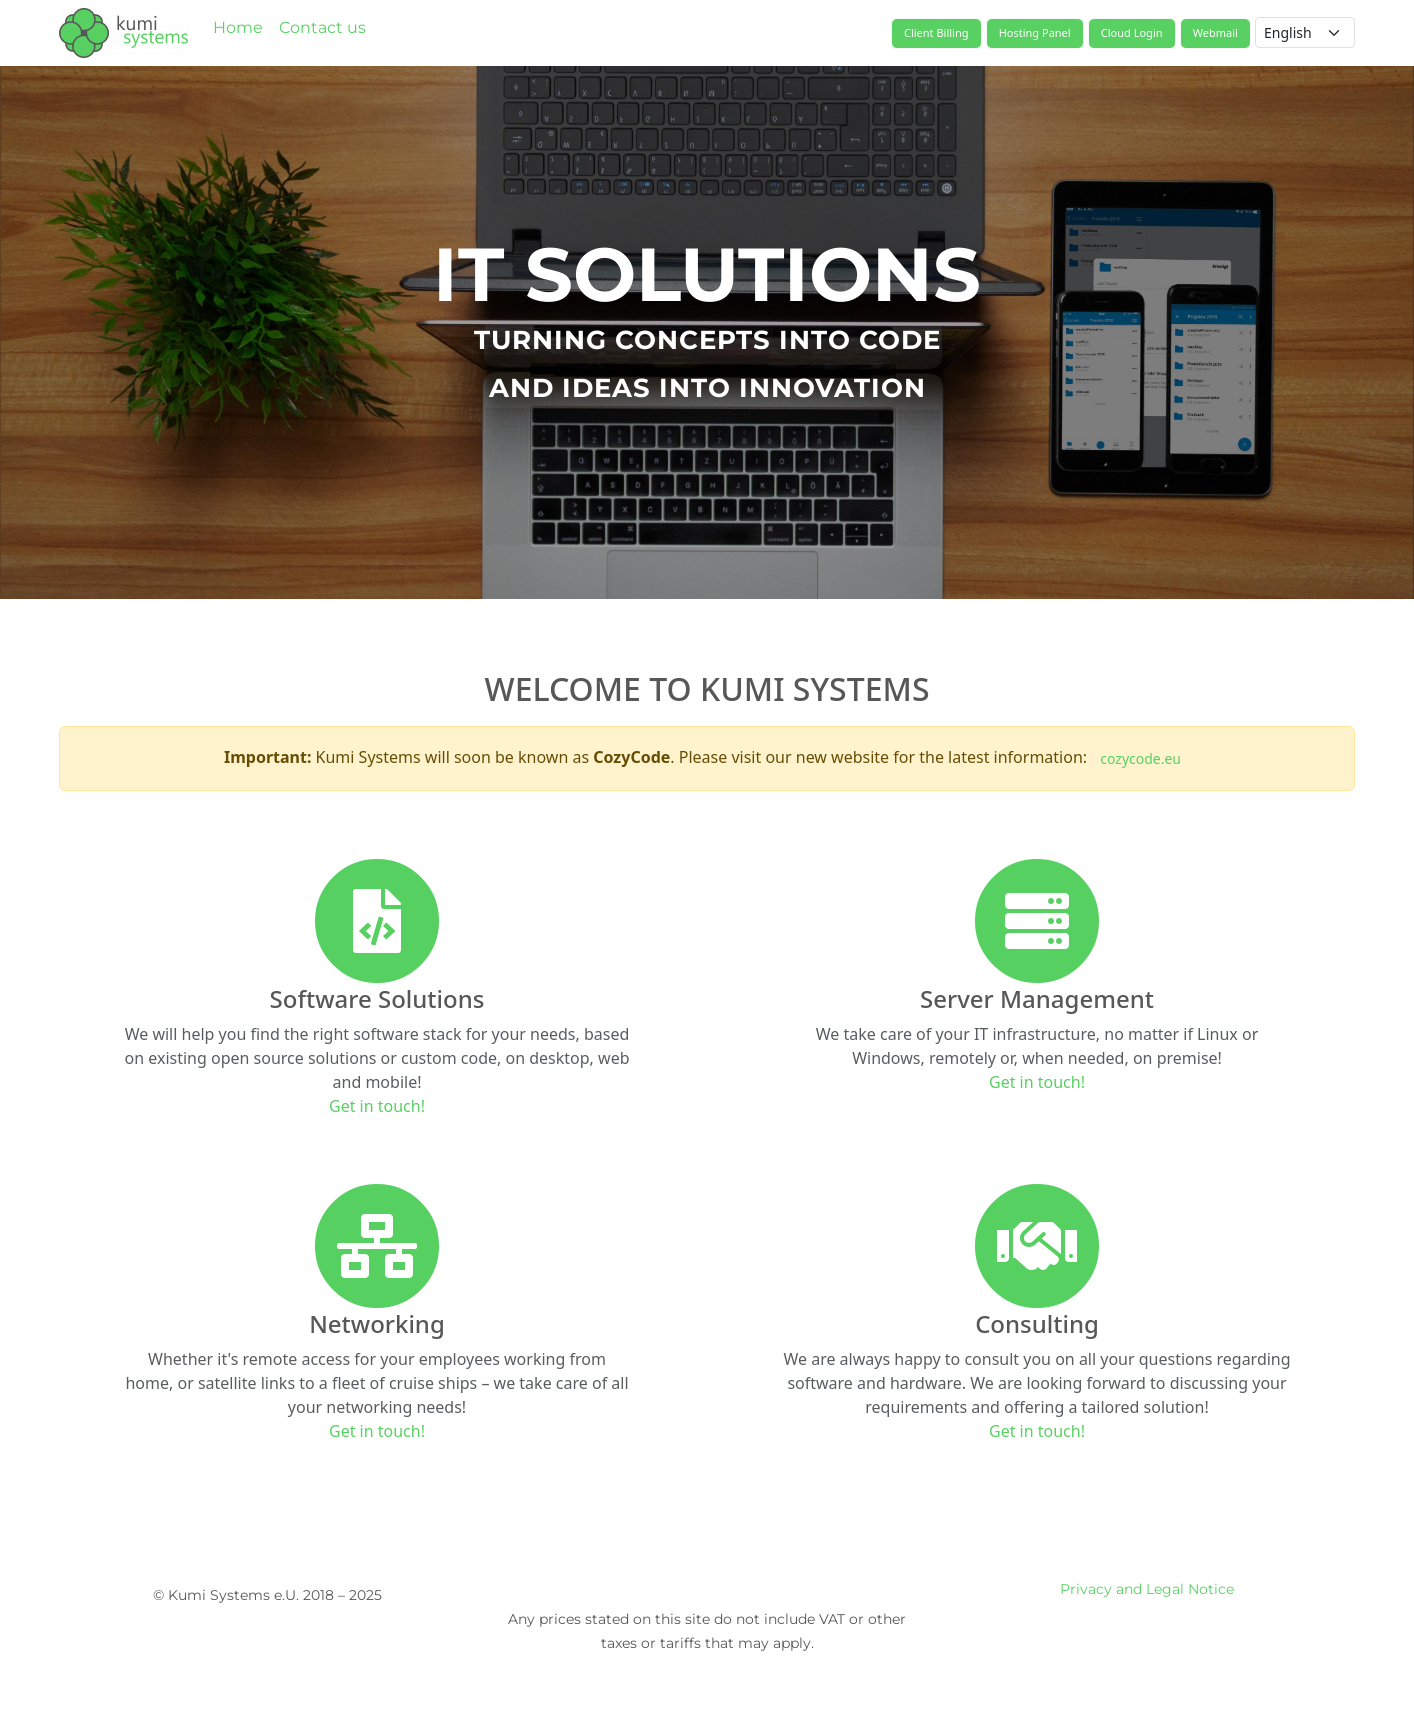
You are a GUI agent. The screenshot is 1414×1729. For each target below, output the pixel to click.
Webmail (1215, 32)
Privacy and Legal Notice (1147, 1589)
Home (238, 27)
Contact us (322, 27)
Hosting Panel (1035, 32)
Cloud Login (1132, 32)
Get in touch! (377, 1106)
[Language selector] (1305, 32)
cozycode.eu (1140, 758)
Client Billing (936, 32)
